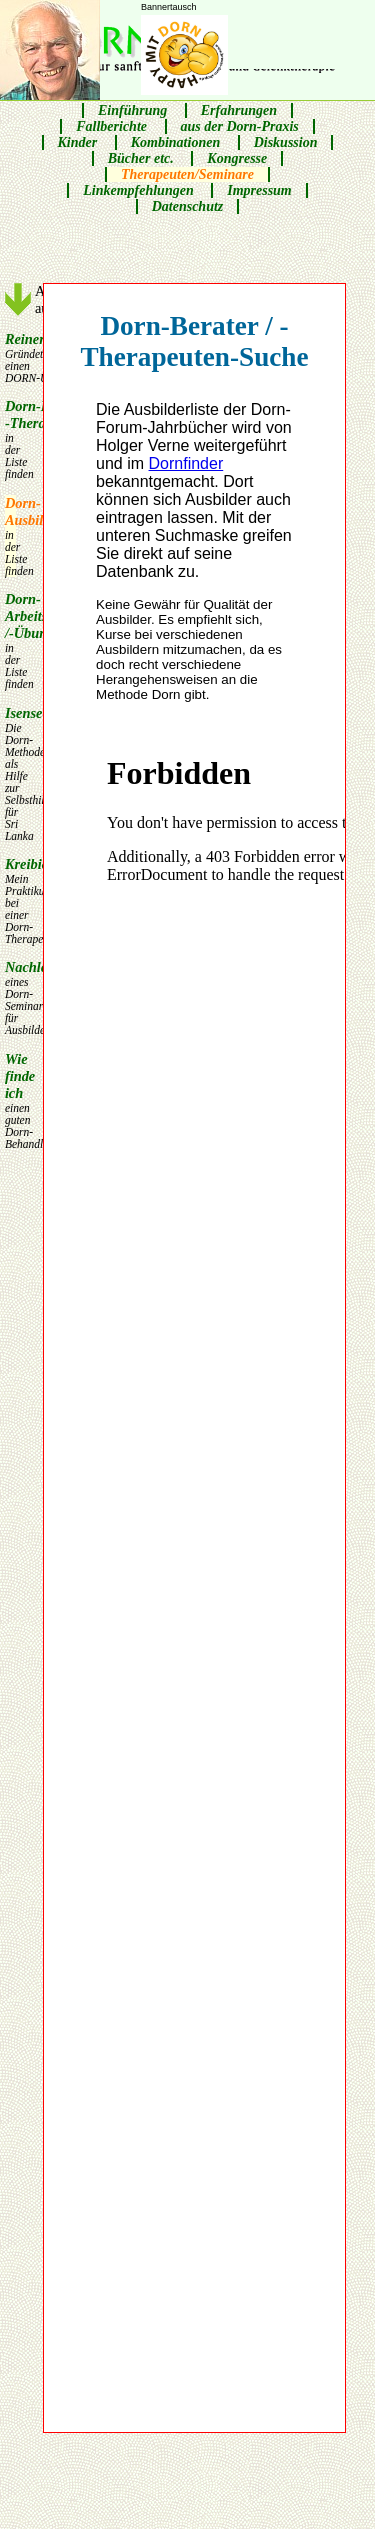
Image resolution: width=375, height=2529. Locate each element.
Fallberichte (111, 126)
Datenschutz (188, 206)
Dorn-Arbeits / (10, 640)
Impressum (259, 190)
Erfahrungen (239, 110)
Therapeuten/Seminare (187, 174)
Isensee (10, 773)
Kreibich (10, 900)
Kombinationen (175, 142)
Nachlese (10, 997)
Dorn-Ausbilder (10, 536)
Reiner (10, 357)
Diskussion (286, 142)
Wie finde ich (10, 1100)
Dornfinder (186, 463)
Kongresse (237, 158)
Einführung (132, 110)
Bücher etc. (141, 158)
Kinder (78, 142)
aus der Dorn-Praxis (240, 126)
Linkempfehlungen (138, 190)
